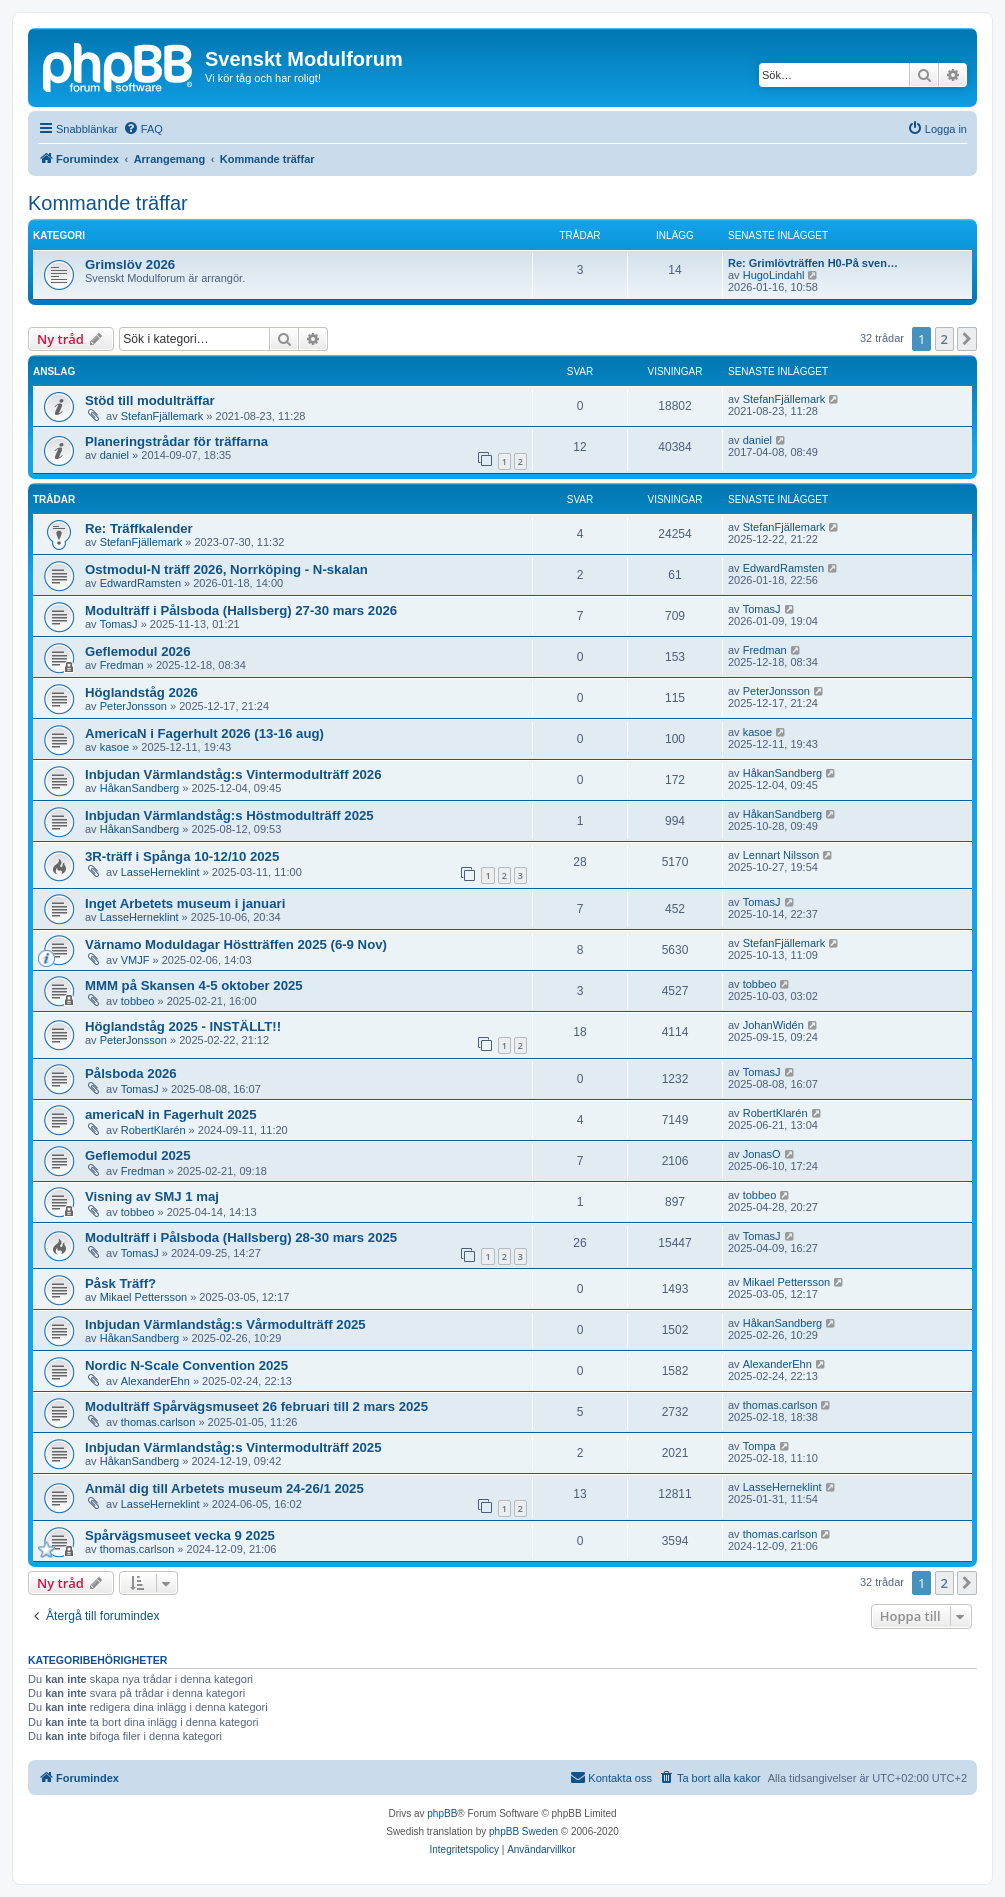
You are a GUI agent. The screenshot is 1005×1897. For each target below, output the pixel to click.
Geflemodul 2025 (138, 1155)
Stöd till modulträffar (150, 400)
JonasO (762, 1154)
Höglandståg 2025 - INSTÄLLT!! (183, 1026)
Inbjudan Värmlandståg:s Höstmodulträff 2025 (229, 815)
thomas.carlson (158, 1422)
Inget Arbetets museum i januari (185, 903)
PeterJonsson (133, 706)
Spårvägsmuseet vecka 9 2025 (180, 1535)
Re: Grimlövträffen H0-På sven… (813, 263)
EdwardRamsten (140, 583)
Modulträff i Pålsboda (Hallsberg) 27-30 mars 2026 (241, 610)
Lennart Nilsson (781, 855)
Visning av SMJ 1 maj (152, 1196)
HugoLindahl (774, 275)
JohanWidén (773, 1025)
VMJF (135, 960)
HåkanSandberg (140, 788)
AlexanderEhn (155, 1381)
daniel (114, 455)
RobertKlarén (153, 1130)
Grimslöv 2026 (130, 264)
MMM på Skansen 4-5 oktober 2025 (194, 985)
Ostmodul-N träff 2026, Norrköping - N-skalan (226, 569)
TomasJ (119, 624)
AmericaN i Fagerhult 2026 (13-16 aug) (204, 733)
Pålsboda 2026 (131, 1073)
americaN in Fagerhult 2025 (171, 1114)
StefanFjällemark (162, 416)
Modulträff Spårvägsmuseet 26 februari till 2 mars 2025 (256, 1406)
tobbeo (138, 1001)
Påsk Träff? (120, 1283)
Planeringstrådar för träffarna (176, 441)
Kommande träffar (108, 203)
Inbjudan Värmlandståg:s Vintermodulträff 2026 (233, 774)
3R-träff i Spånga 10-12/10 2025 (182, 856)
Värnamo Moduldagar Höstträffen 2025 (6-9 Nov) (236, 944)
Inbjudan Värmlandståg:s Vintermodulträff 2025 (233, 1447)
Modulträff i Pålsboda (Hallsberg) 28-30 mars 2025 (241, 1237)
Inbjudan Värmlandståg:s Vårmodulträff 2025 (225, 1324)
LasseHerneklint (160, 872)
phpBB (442, 1813)
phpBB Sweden (523, 1831)
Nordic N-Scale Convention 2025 (186, 1365)
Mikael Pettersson (143, 1297)
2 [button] (944, 339)
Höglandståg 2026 (141, 692)
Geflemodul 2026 (138, 651)
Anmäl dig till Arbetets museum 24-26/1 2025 (224, 1488)
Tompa (759, 1446)
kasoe (114, 747)
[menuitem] (143, 129)
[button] (967, 339)
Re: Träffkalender (139, 528)
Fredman (122, 665)
